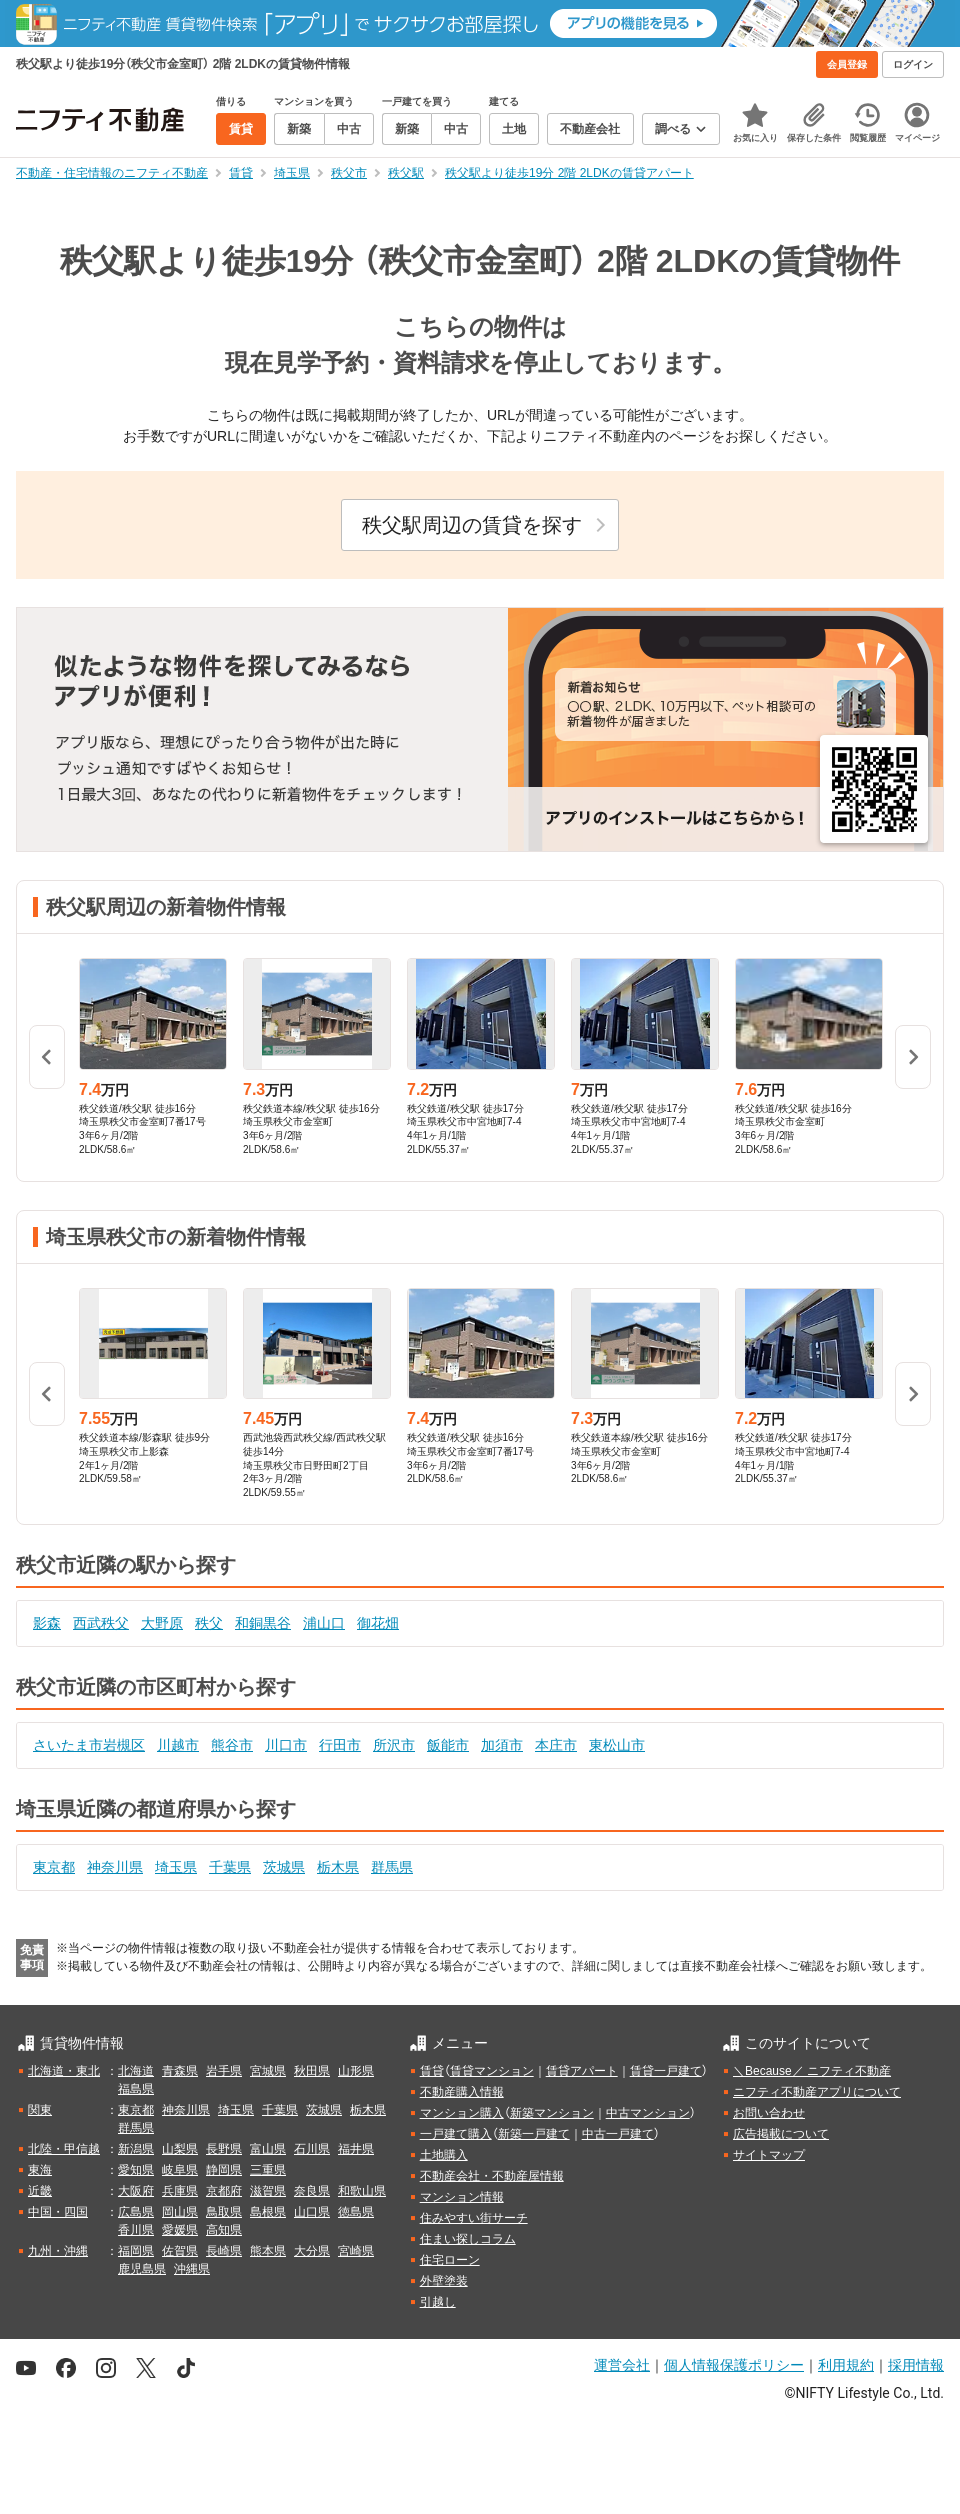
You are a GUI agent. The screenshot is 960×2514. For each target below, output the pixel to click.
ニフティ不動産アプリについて (817, 2092)
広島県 (136, 2212)
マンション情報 (462, 2197)
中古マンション (648, 2113)
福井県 (356, 2149)
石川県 (312, 2149)
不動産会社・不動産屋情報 (492, 2176)
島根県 (268, 2212)
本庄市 (556, 1745)
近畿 (40, 2191)
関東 (40, 2110)
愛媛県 (180, 2230)
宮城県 (268, 2071)
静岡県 (224, 2170)
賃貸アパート (582, 2071)
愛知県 (136, 2170)
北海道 (136, 2071)
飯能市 (448, 1745)
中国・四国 (58, 2212)
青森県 (180, 2071)
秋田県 (312, 2071)
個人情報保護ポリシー (734, 2365)
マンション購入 (462, 2113)
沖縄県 (192, 2269)
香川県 (136, 2230)
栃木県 (338, 1867)
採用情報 (916, 2365)
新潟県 (136, 2149)
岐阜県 (180, 2170)
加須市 (502, 1745)
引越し (438, 2302)
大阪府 (136, 2191)
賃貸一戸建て (666, 2071)
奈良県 (312, 2191)
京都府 (224, 2191)
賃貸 (432, 2071)
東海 (40, 2170)
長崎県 (224, 2251)
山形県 (356, 2071)
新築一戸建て (534, 2134)
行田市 (340, 1745)
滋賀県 (268, 2191)
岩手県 (224, 2071)
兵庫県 (180, 2191)
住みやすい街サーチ (474, 2218)
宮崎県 (356, 2251)
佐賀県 (180, 2251)
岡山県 (180, 2212)
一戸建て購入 (456, 2134)
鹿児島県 (142, 2269)
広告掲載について (781, 2134)
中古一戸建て (618, 2134)
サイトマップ (769, 2155)
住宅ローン (450, 2260)
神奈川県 (115, 1867)
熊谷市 (232, 1745)
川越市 (178, 1745)
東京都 (54, 1867)
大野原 (162, 1623)
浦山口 (324, 1623)
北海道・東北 (64, 2071)
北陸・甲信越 (64, 2149)
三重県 (268, 2170)
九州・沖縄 (58, 2251)
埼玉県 (176, 1867)
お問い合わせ (769, 2113)
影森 (47, 1623)
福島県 (136, 2089)
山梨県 (180, 2149)
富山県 (268, 2149)
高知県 (224, 2230)
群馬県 (392, 1867)
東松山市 (617, 1745)
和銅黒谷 (263, 1623)
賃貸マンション (492, 2071)
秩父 (209, 1623)
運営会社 (622, 2365)
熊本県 (268, 2251)
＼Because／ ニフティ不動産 (812, 2071)
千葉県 (230, 1867)
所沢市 (394, 1745)
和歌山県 (362, 2191)
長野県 (224, 2149)
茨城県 (284, 1867)
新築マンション (552, 2113)
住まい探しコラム (468, 2239)
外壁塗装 (444, 2281)
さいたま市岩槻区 (89, 1745)
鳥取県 (224, 2212)
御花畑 (378, 1623)
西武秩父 (101, 1623)
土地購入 (444, 2155)
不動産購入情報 (462, 2092)
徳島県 (356, 2212)
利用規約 (846, 2365)
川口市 (286, 1745)
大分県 (312, 2251)
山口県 (312, 2212)
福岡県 (136, 2251)
